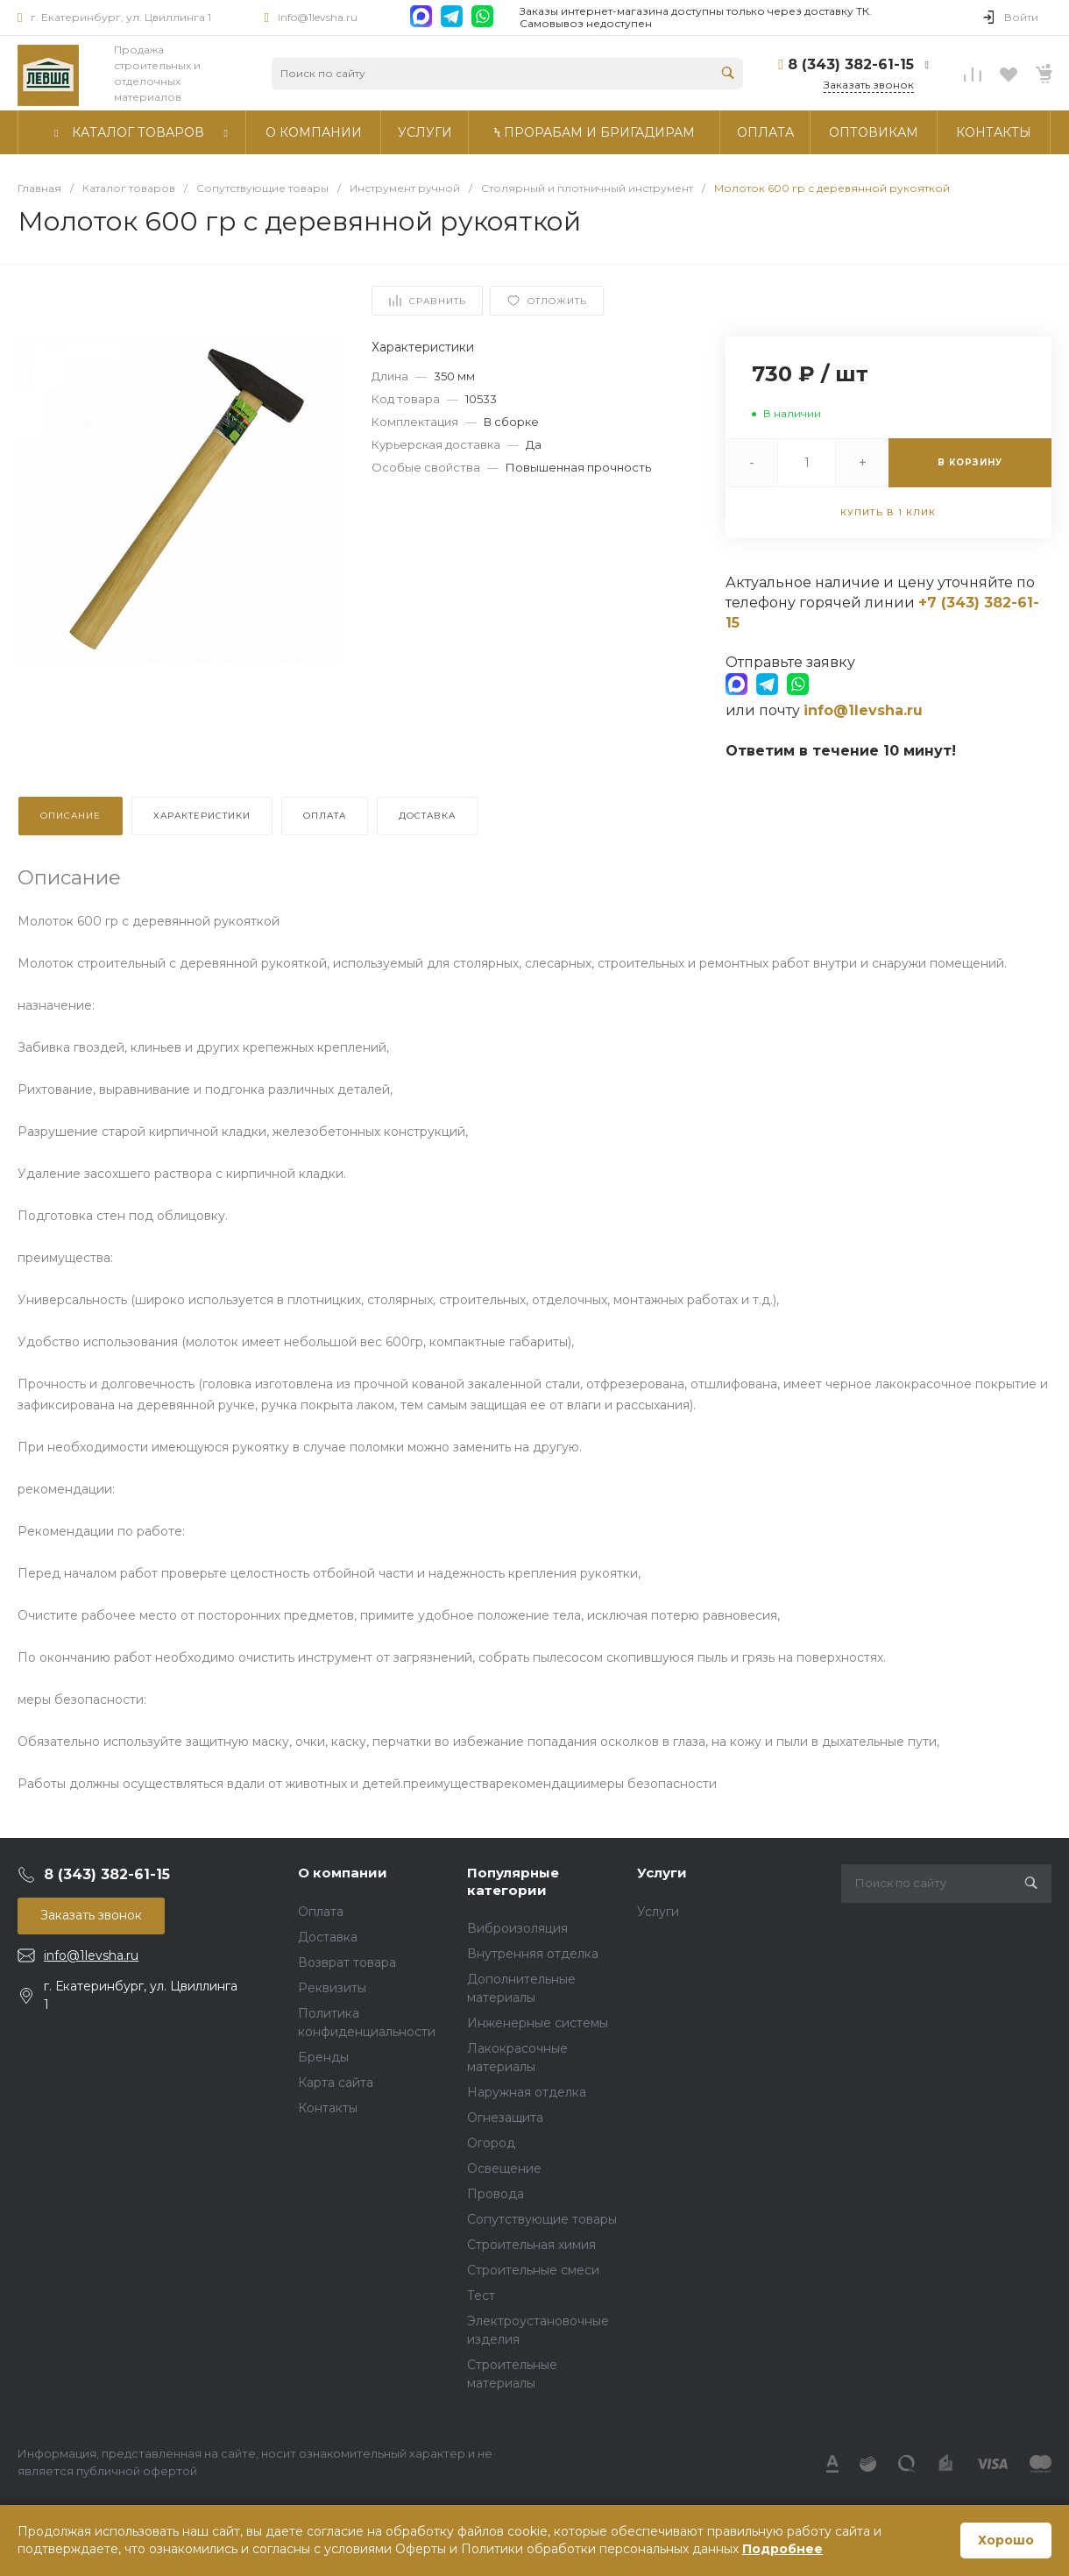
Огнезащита (505, 2117)
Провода (495, 2194)
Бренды (323, 2057)
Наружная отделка (526, 2092)
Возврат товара (347, 1962)
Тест (481, 2295)
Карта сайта (335, 2082)
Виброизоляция (517, 1928)
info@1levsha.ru (318, 17)
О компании (342, 1872)
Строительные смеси (533, 2270)
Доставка (328, 1937)
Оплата (320, 1912)
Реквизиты (332, 1988)
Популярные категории (513, 1881)
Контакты (328, 2108)
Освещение (504, 2168)
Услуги (662, 1872)
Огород (491, 2143)
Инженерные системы (537, 2023)
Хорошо (1006, 2540)
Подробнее (782, 2549)
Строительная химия (531, 2245)
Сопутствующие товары (542, 2219)
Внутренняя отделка (532, 1954)
